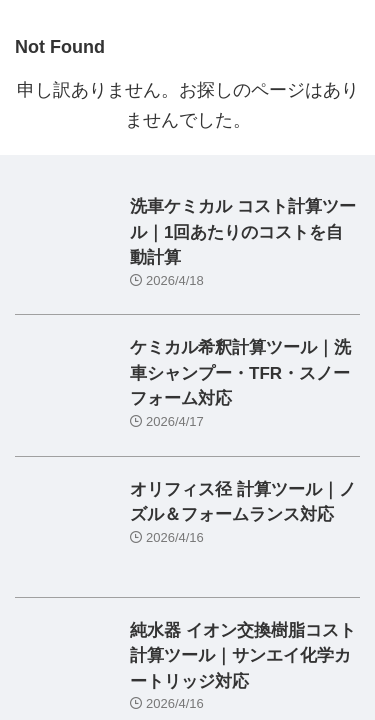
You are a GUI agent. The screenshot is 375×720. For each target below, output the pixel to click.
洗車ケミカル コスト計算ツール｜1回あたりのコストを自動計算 (243, 232)
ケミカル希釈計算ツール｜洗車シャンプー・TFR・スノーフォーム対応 (240, 373)
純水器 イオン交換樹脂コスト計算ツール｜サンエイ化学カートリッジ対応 (243, 656)
